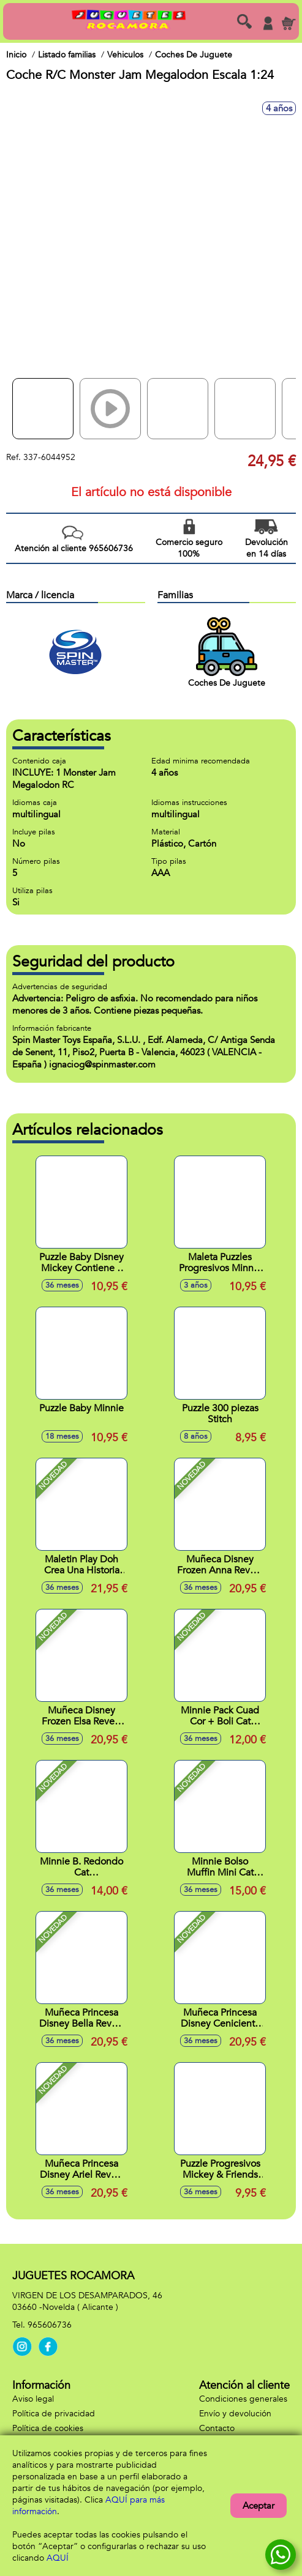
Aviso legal (33, 2399)
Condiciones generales (243, 2399)
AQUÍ (58, 2558)
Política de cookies (47, 2428)
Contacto (217, 2428)
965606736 (50, 2325)
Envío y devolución (235, 2413)
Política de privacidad (53, 2413)
